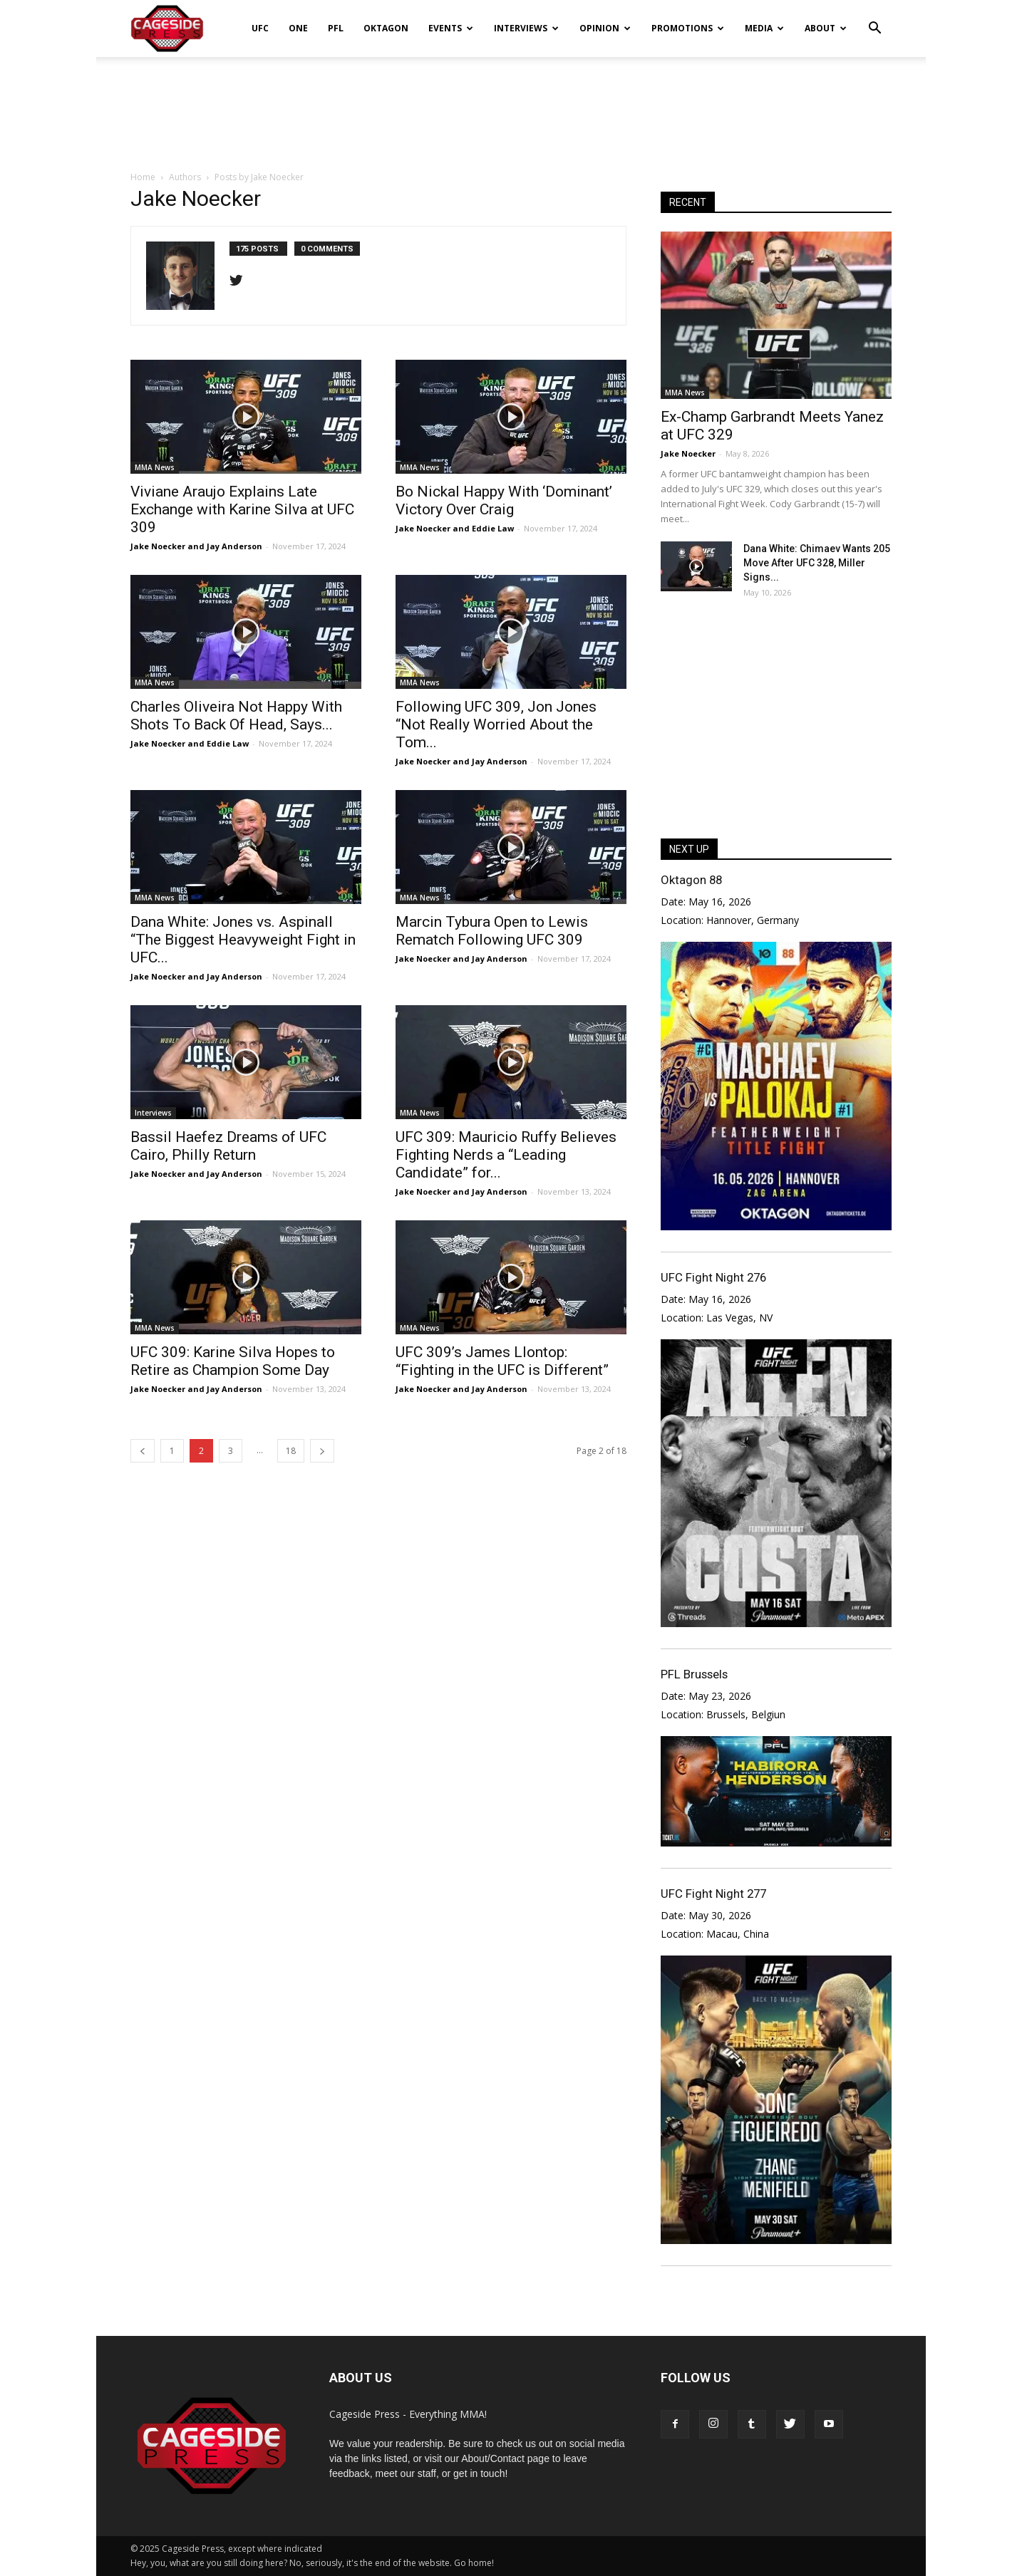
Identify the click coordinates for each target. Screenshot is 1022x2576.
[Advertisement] (511, 106)
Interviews (526, 28)
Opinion (605, 28)
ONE (298, 28)
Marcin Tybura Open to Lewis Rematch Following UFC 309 (492, 930)
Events (450, 28)
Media (764, 28)
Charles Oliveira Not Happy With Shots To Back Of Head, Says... (236, 715)
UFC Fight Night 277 (713, 1893)
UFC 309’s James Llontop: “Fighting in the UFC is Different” (502, 1361)
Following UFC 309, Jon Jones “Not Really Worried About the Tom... (496, 724)
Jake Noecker (157, 546)
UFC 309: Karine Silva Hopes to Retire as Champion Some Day (232, 1361)
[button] (874, 18)
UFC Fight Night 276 (713, 1277)
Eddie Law (493, 528)
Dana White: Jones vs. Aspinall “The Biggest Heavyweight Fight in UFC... (243, 939)
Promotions (687, 28)
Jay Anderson (234, 546)
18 (291, 1451)
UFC (260, 28)
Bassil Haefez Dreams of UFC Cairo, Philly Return (228, 1145)
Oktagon (385, 28)
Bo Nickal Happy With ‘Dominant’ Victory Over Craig (504, 500)
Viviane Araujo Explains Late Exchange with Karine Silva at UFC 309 (242, 509)
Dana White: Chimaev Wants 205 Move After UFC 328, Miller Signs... (816, 563)
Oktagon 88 (691, 880)
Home (142, 177)
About (826, 28)
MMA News (155, 467)
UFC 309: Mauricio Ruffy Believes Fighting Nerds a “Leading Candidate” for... (506, 1154)
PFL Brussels (694, 1674)
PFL (336, 28)
